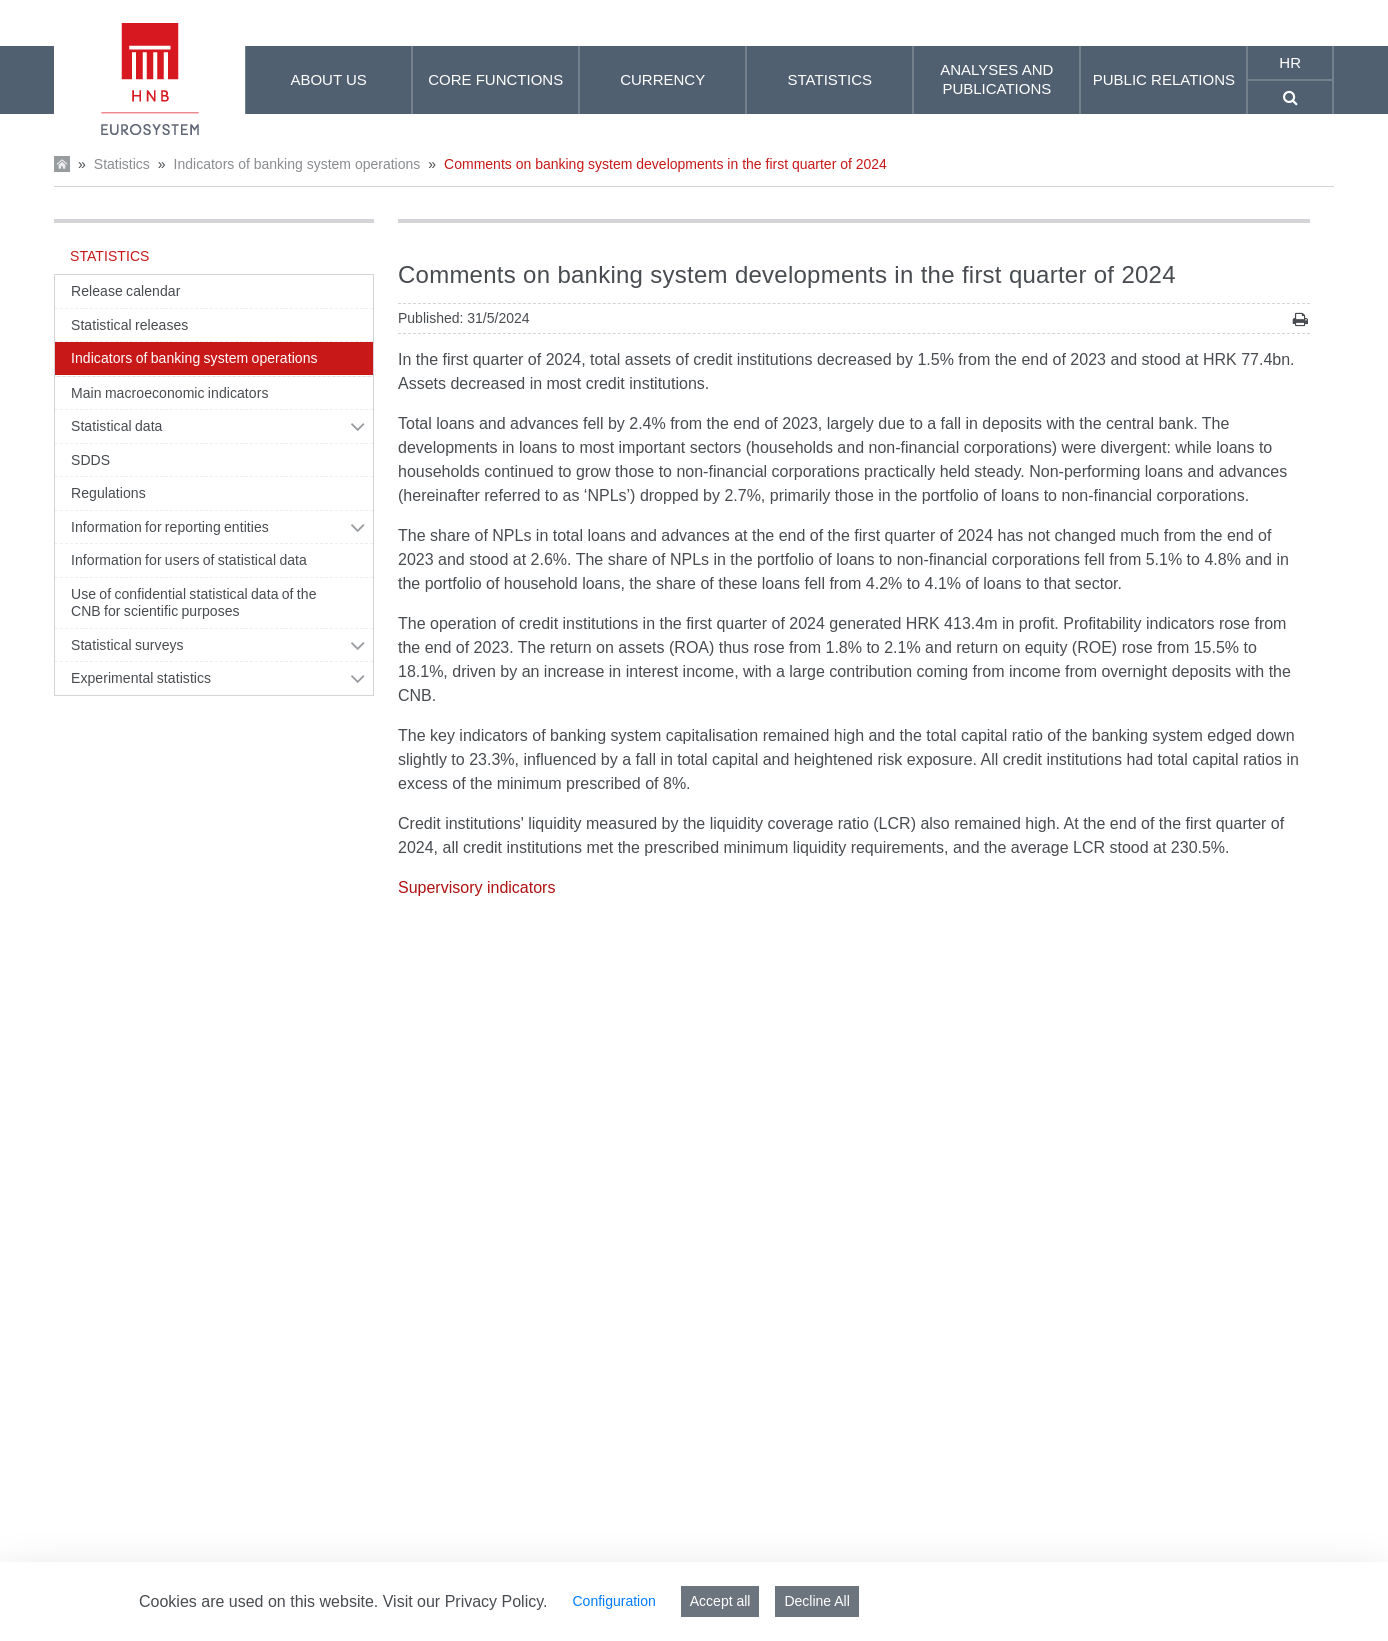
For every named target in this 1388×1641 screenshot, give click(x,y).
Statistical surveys (127, 645)
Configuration (613, 1601)
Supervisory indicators (476, 887)
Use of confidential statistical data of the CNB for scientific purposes (194, 603)
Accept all (720, 1601)
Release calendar (125, 291)
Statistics (122, 164)
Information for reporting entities (170, 527)
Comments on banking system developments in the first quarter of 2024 (665, 164)
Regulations (108, 493)
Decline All (816, 1601)
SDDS (90, 460)
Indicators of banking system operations (297, 164)
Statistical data (116, 426)
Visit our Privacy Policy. (465, 1601)
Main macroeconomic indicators (170, 393)
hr (1290, 62)
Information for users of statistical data (189, 560)
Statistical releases (129, 325)
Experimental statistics (141, 678)
